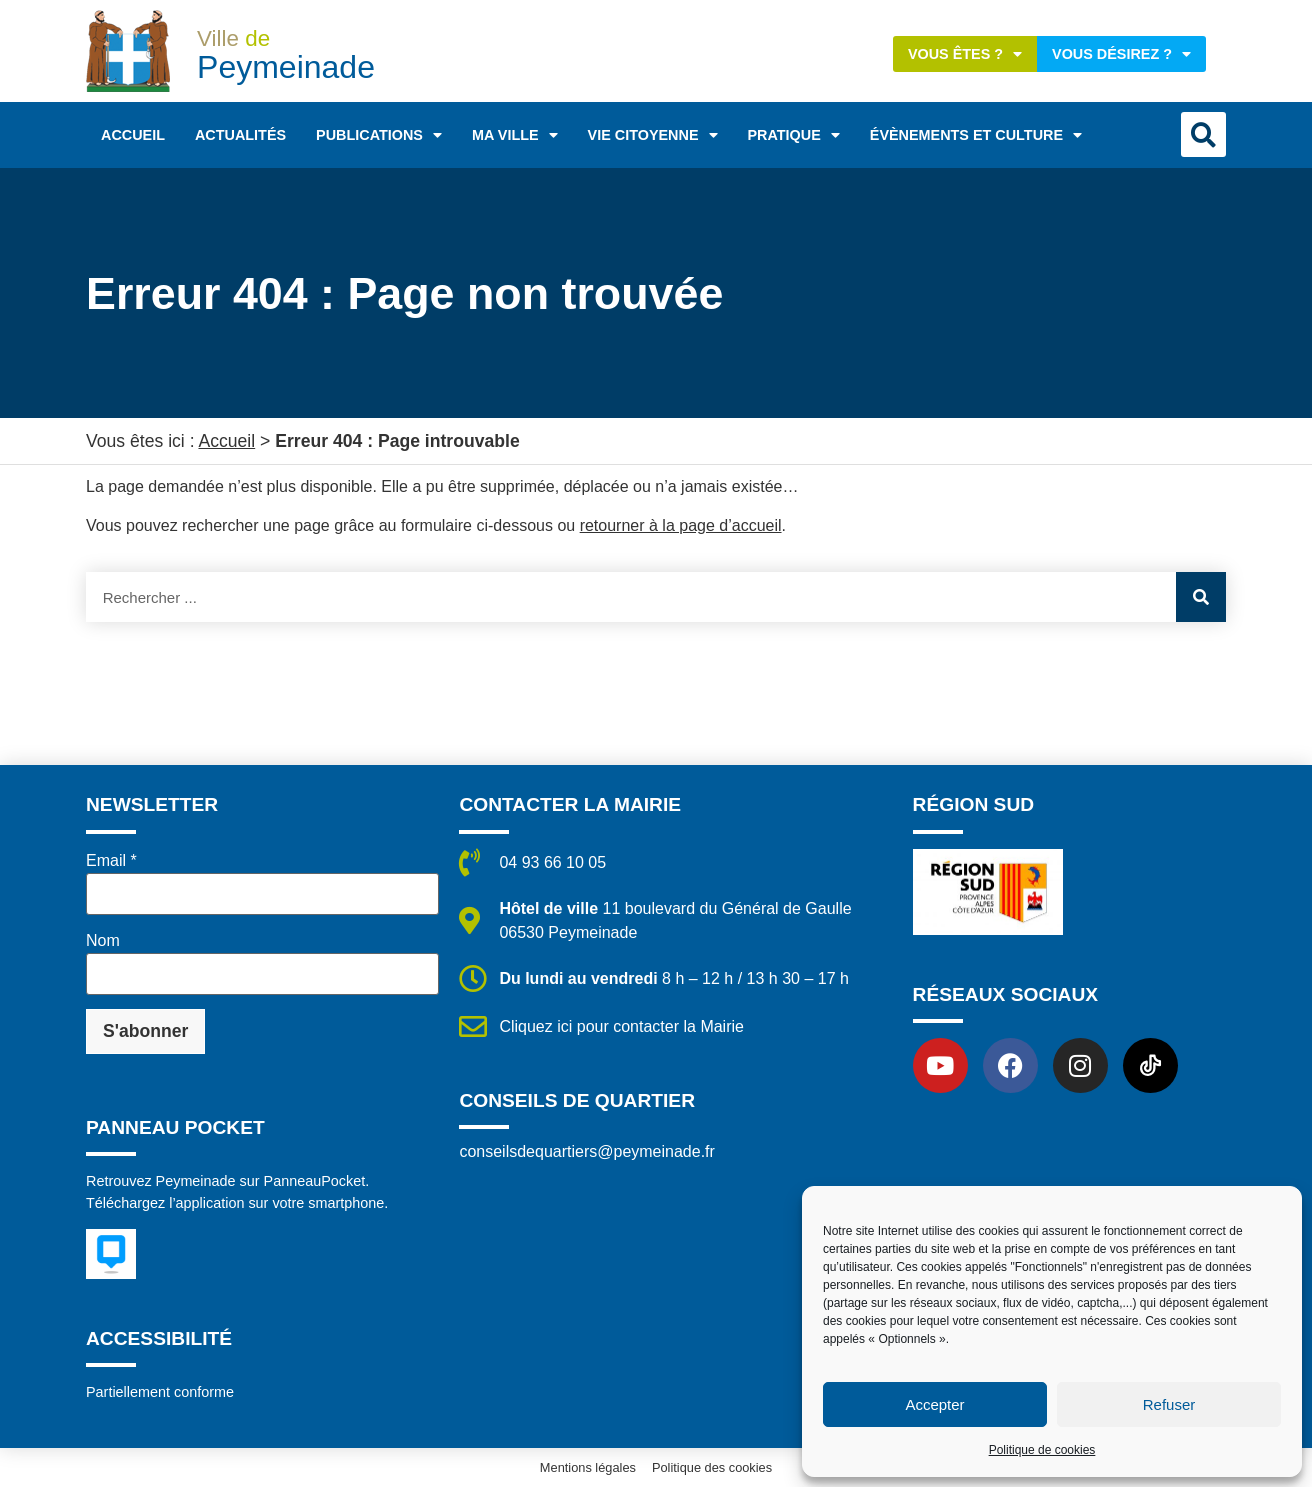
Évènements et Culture (976, 135)
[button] (1203, 134)
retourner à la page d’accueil (681, 525)
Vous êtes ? (965, 54)
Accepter (934, 1404)
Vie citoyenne (653, 135)
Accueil (133, 135)
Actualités (240, 135)
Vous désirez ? (1121, 54)
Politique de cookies (1042, 1450)
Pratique (794, 135)
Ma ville (515, 135)
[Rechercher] (1201, 597)
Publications (379, 135)
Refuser (1169, 1404)
